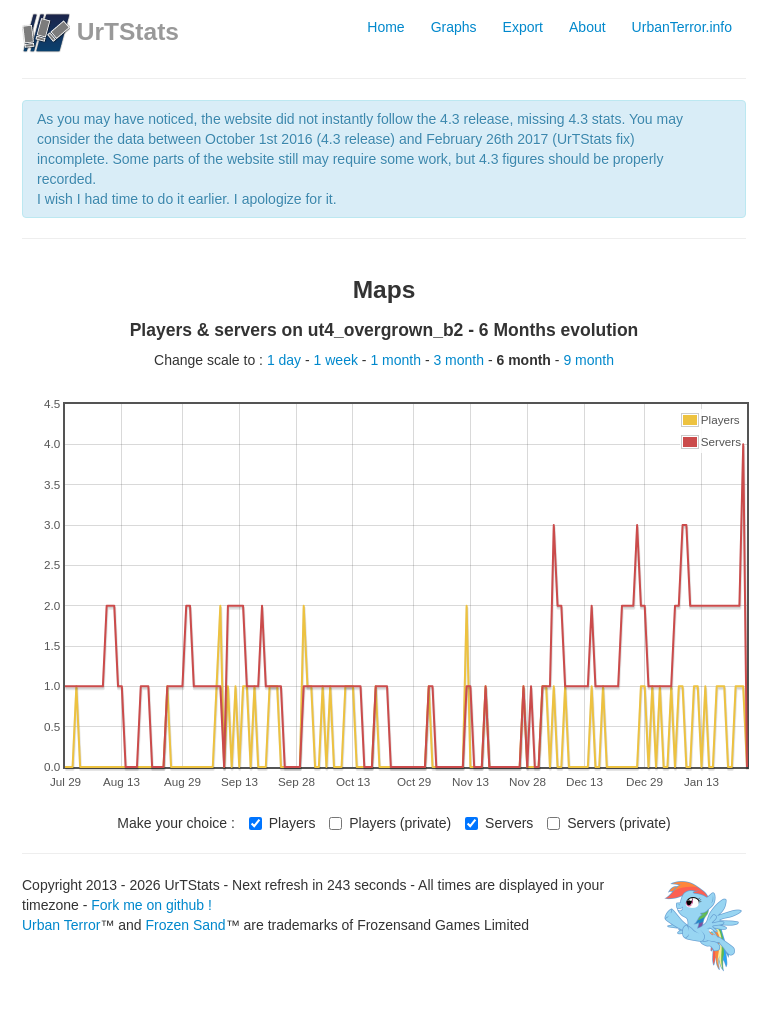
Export (523, 27)
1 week (338, 360)
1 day (286, 360)
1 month (397, 360)
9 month (588, 360)
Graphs (454, 27)
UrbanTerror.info (682, 27)
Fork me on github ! (151, 905)
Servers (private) (608, 823)
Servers (499, 823)
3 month (460, 360)
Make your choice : (176, 823)
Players (282, 823)
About (587, 27)
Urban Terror (61, 925)
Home (385, 27)
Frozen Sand (185, 925)
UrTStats (128, 31)
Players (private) (390, 823)
